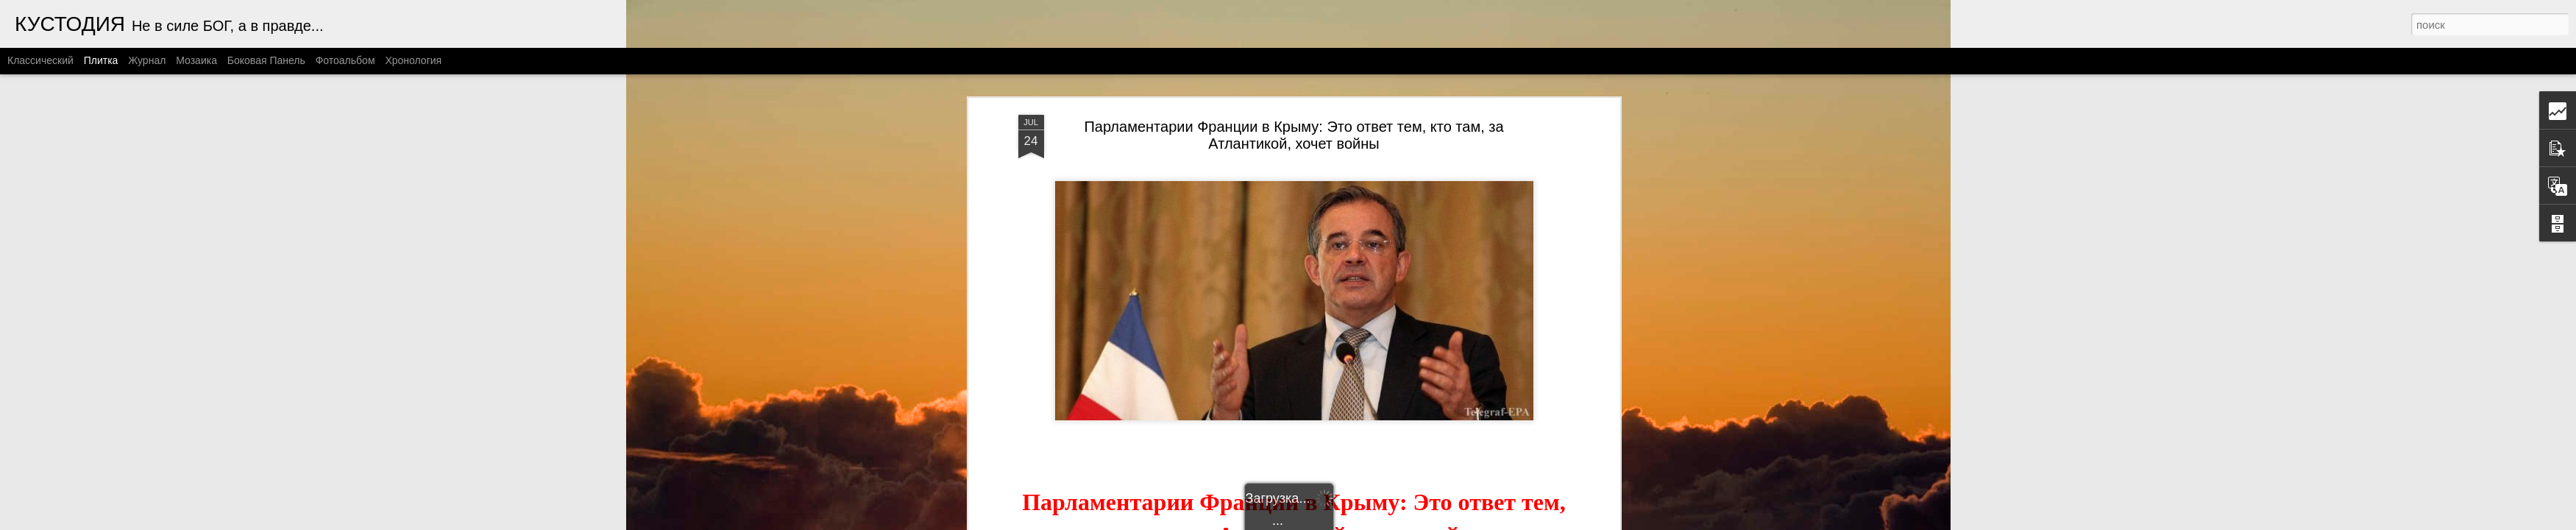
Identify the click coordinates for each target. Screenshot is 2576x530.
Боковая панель (266, 60)
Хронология (413, 60)
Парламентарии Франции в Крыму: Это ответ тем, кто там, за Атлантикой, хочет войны (1293, 135)
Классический (40, 60)
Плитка (101, 60)
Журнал (147, 60)
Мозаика (196, 60)
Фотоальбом (345, 60)
